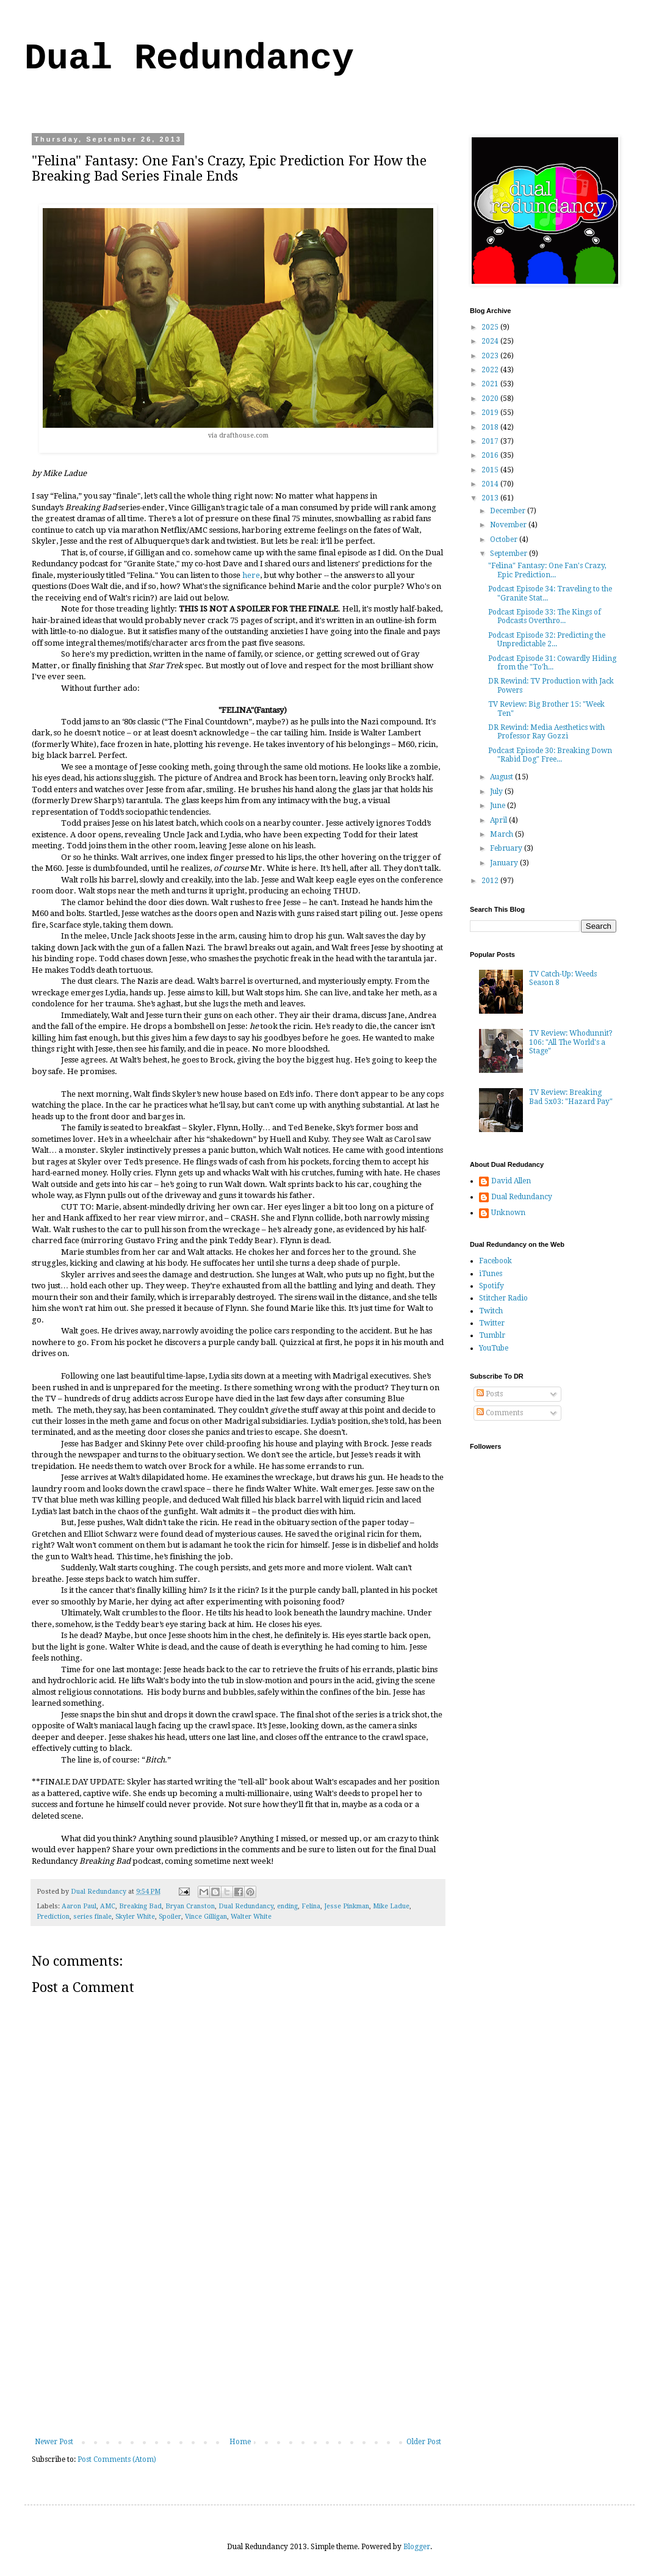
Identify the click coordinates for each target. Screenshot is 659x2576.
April (499, 820)
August (502, 777)
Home (240, 2441)
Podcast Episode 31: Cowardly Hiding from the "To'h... (552, 662)
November (509, 525)
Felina (310, 1906)
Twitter (492, 1323)
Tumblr (492, 1335)
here (251, 575)
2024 (490, 341)
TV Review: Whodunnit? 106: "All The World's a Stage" (571, 1042)
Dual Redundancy (189, 58)
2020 (490, 398)
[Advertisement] (238, 2346)
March (502, 834)
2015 (490, 470)
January (505, 863)
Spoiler (170, 1917)
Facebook (495, 1261)
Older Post (423, 2441)
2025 (490, 327)
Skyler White (135, 1917)
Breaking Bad (140, 1906)
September (509, 553)
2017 (490, 441)
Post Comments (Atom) (116, 2459)
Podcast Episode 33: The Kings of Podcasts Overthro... (544, 616)
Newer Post (54, 2441)
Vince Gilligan (206, 1917)
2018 (490, 427)
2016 (490, 455)
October (504, 539)
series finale (92, 1917)
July (497, 791)
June (498, 805)
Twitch (491, 1311)
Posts (490, 1394)
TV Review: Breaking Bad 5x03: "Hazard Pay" (571, 1096)
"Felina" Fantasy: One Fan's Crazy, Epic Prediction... (547, 570)
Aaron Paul (79, 1906)
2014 (490, 484)
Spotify (491, 1286)
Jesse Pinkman (346, 1906)
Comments (500, 1413)
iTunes (490, 1273)
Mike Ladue (391, 1906)
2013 (490, 498)
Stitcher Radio (503, 1298)
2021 (490, 384)
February (507, 848)
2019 (490, 412)
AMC (107, 1906)
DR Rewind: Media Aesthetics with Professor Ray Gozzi (546, 731)
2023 (490, 356)
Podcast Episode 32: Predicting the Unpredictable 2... (546, 639)
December (508, 511)
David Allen (511, 1181)
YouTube (493, 1348)
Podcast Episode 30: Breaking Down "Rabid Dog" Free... (550, 754)
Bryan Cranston (190, 1906)
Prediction (53, 1917)
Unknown (508, 1212)
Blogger (416, 2546)
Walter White (251, 1917)
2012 (490, 880)
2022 (490, 370)
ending (287, 1906)
